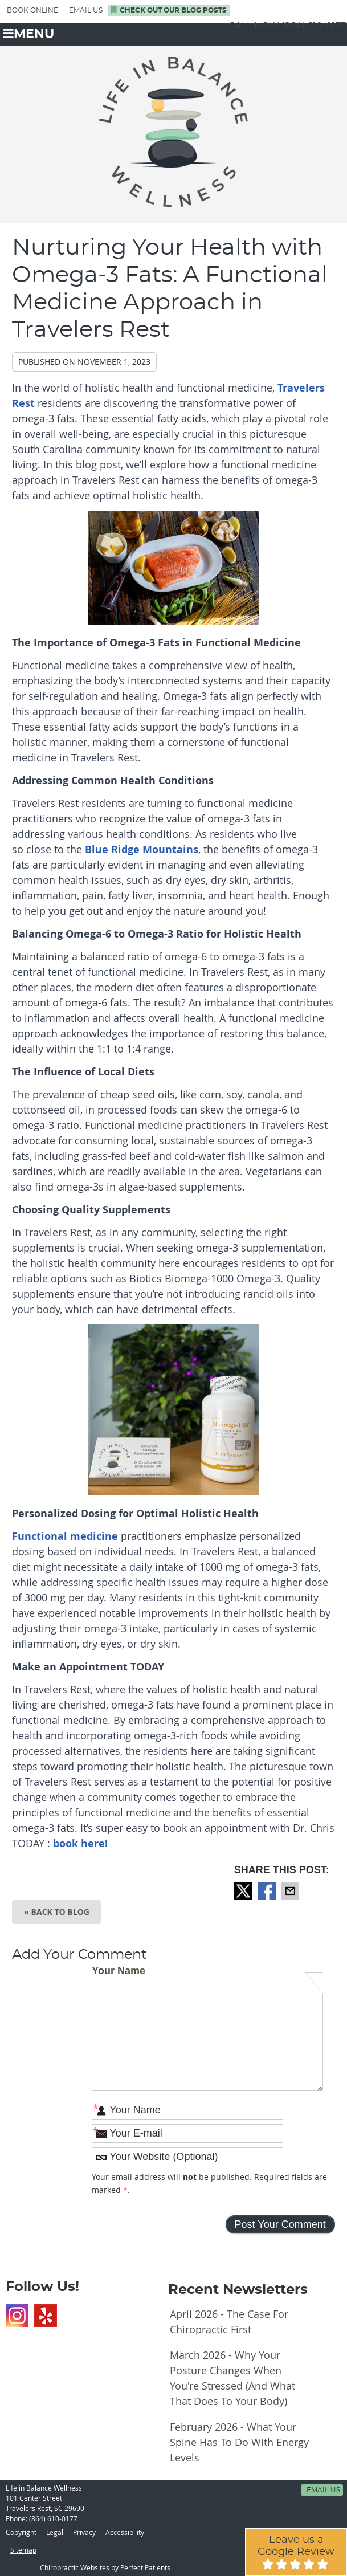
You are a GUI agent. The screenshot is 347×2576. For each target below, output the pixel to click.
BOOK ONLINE (32, 10)
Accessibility (124, 2532)
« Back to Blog (56, 1911)
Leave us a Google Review (296, 2552)
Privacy (84, 2532)
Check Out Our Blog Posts (169, 10)
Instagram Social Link (17, 2315)
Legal (54, 2532)
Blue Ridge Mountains (141, 849)
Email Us (86, 10)
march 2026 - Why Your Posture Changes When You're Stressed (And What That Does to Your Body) (232, 2378)
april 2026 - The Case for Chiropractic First (229, 2321)
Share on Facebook (268, 1891)
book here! (79, 1843)
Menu (28, 34)
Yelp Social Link (45, 2315)
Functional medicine (65, 1536)
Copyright (21, 2532)
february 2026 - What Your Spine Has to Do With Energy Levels (239, 2442)
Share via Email (291, 1891)
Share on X (244, 1891)
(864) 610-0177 (313, 25)
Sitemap (23, 2549)
